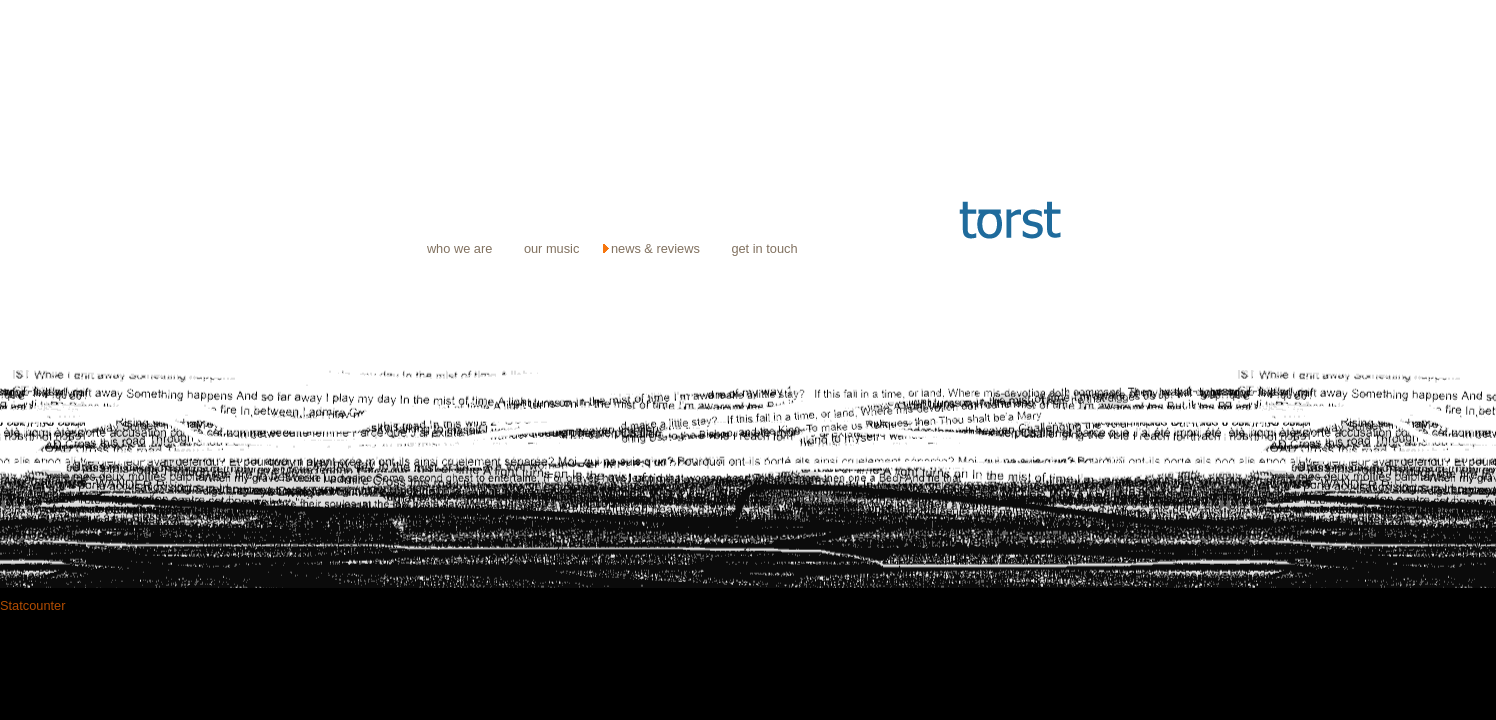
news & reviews (655, 248)
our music (551, 248)
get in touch (764, 248)
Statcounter (32, 605)
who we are (459, 248)
